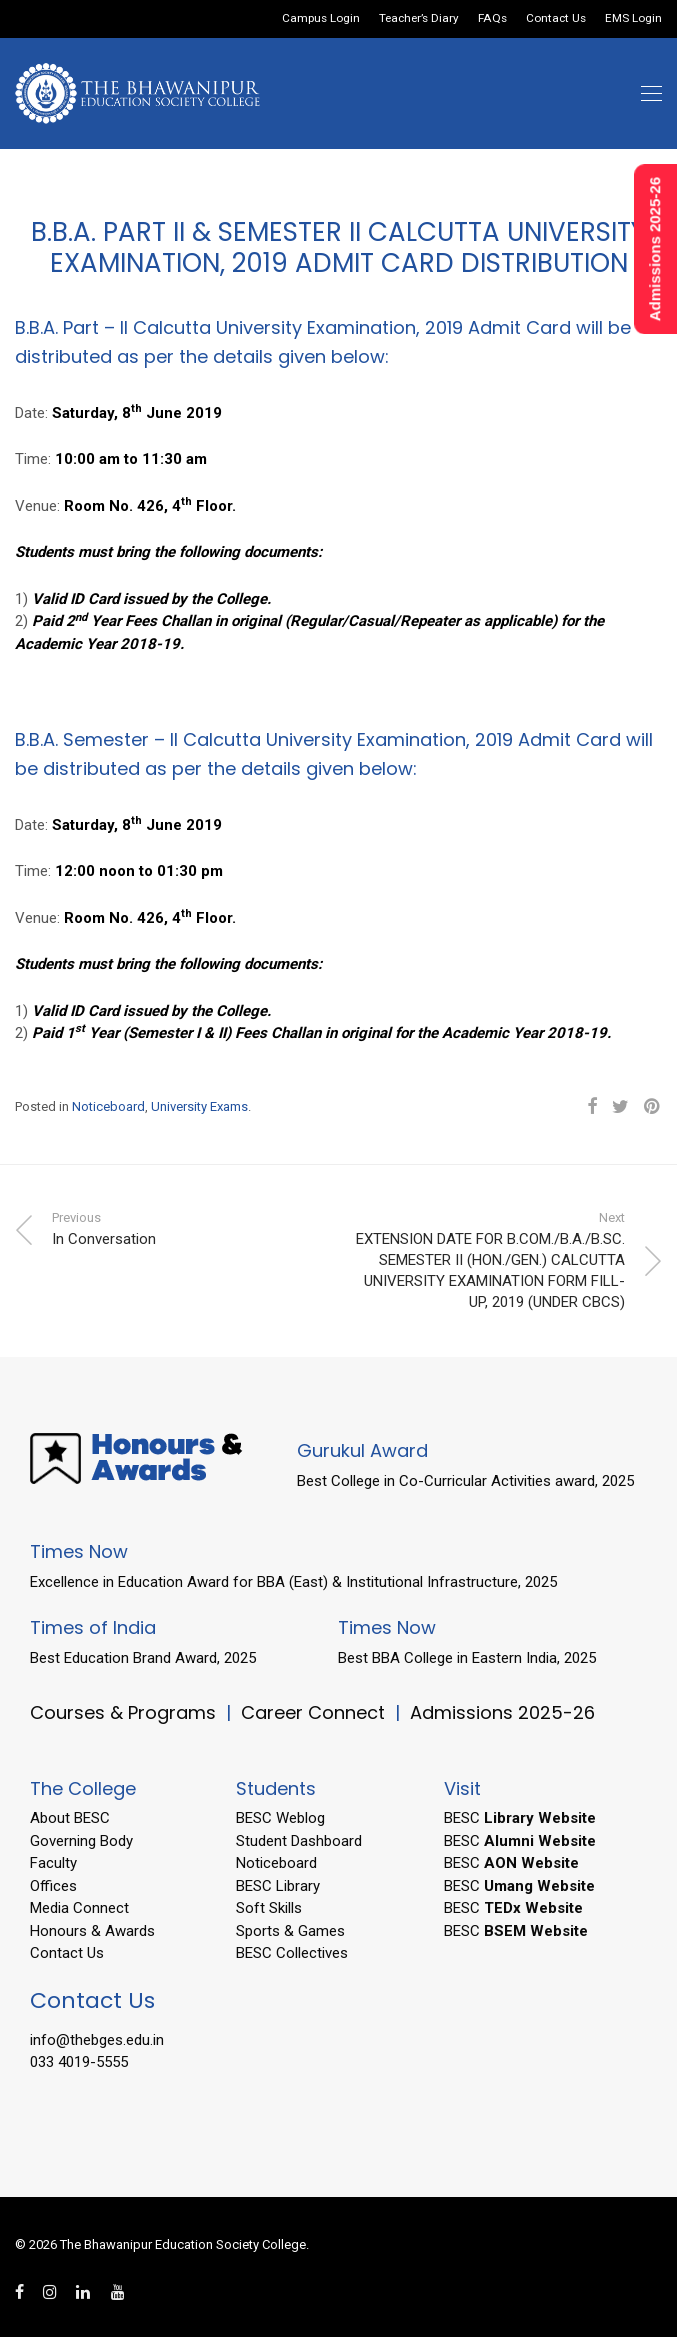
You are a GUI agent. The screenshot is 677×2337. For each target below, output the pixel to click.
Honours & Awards (92, 1931)
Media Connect (79, 1908)
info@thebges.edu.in (97, 2040)
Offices (53, 1886)
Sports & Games (290, 1931)
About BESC (70, 1818)
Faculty (53, 1863)
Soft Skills (269, 1908)
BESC (520, 1818)
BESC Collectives (292, 1953)
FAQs (492, 19)
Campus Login (321, 19)
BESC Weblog (280, 1818)
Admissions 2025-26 (502, 1712)
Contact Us (556, 19)
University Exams (199, 1106)
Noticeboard (108, 1106)
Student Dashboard (299, 1841)
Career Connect (315, 1712)
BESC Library (278, 1886)
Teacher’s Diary (419, 19)
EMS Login (633, 19)
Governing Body (81, 1841)
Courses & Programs (123, 1712)
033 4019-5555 (79, 2062)
